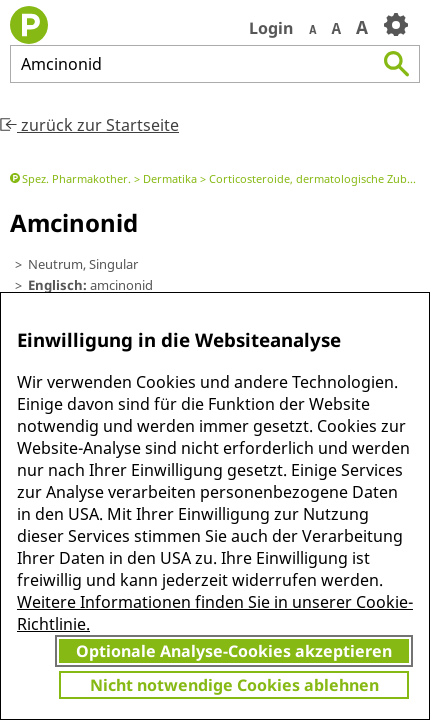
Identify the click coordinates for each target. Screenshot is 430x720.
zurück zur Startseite (89, 125)
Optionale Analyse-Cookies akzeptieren (234, 651)
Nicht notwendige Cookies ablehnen (234, 685)
